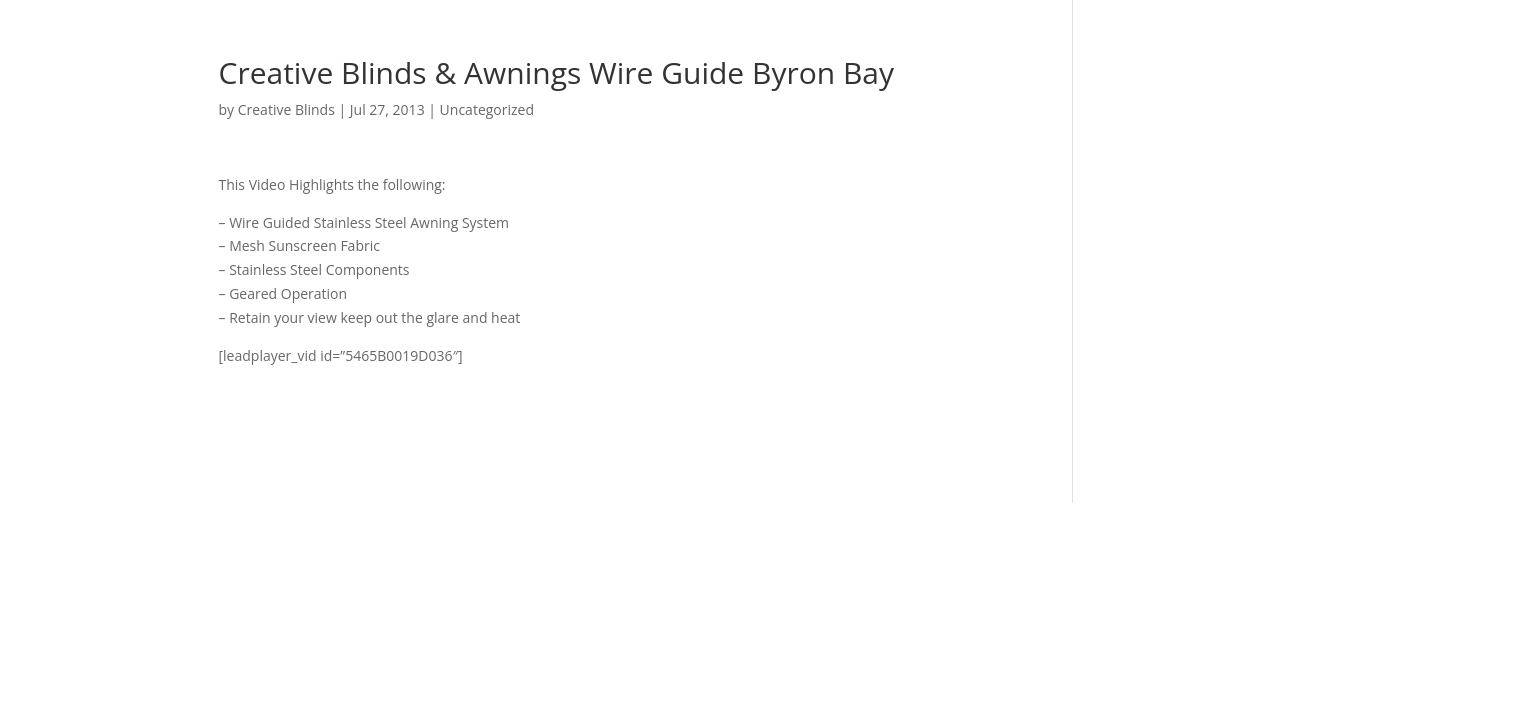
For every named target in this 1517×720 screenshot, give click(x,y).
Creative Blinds (286, 109)
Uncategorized (487, 109)
